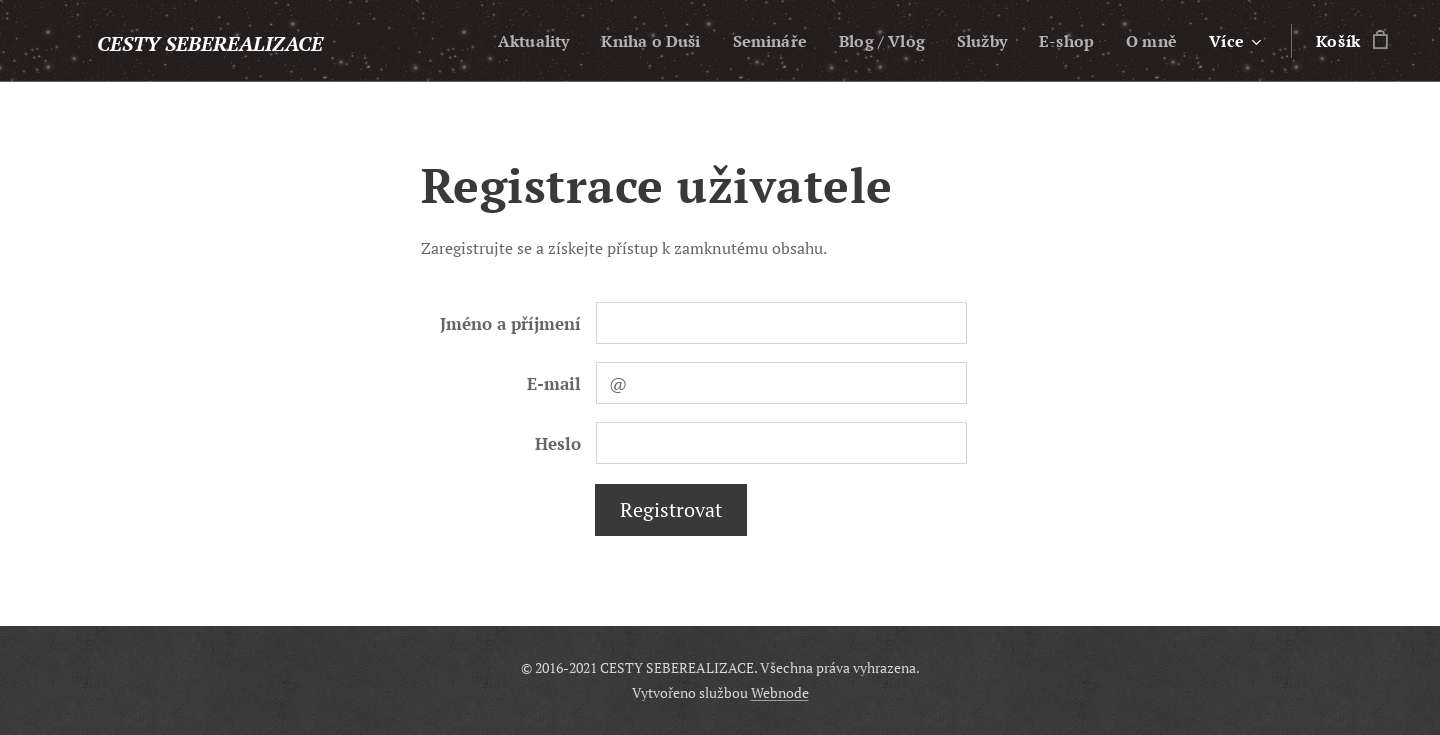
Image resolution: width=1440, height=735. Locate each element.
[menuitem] (506, 41)
